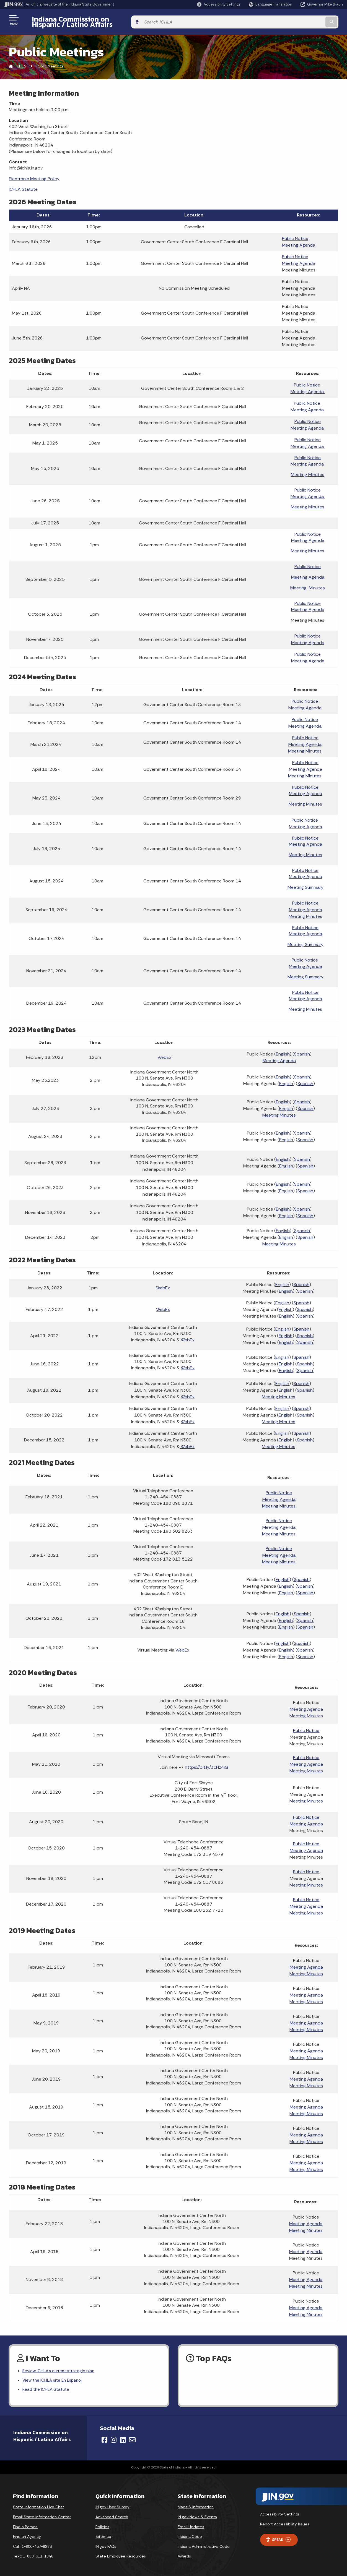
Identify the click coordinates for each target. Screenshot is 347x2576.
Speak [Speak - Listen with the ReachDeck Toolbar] (278, 2536)
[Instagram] (113, 2436)
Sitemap (103, 2533)
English (283, 1050)
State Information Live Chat (38, 2504)
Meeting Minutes (307, 470)
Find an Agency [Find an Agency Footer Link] (27, 2533)
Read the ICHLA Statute (46, 2386)
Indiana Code (190, 2533)
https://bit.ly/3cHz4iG (206, 1763)
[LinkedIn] (123, 2436)
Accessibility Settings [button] (280, 2511)
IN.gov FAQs (105, 2543)
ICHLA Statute (23, 185)
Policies (102, 2523)
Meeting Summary (305, 883)
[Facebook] (104, 2436)
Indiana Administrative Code (204, 2543)
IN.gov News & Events (197, 2513)
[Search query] (304, 19)
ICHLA (21, 62)
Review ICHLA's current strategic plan (59, 2367)
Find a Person (25, 2523)
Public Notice (295, 234)
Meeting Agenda (298, 241)
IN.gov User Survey (112, 2504)
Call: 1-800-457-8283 (32, 2543)
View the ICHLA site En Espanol (53, 2377)
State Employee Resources (120, 2553)
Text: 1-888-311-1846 (33, 2553)
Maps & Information (196, 2504)
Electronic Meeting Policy (34, 174)
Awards (184, 2553)
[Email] (132, 2436)
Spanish (302, 1050)
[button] (218, 4)
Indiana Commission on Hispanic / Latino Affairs (107, 19)
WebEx (164, 1053)
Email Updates (191, 2523)
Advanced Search (111, 2513)
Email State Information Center (42, 2513)
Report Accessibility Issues (284, 2520)
